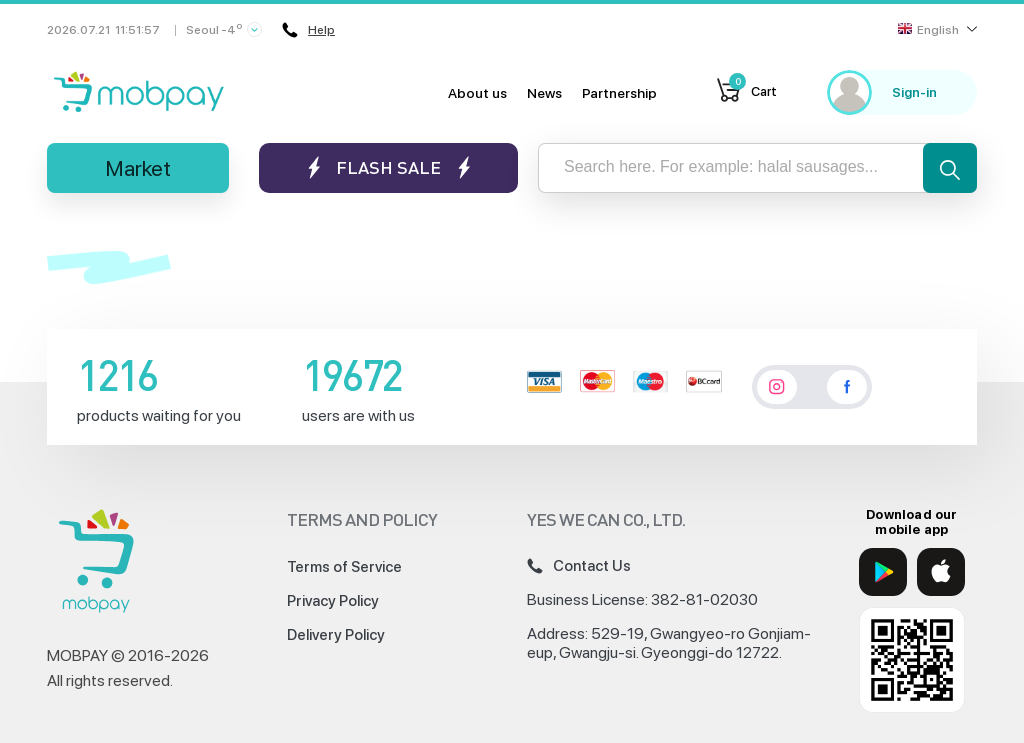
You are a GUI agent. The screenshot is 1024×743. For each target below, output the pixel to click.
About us (477, 93)
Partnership (619, 93)
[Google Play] (883, 572)
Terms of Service (344, 567)
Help (308, 30)
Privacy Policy (333, 601)
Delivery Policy (336, 635)
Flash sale (388, 167)
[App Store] (941, 572)
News (544, 93)
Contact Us (579, 566)
